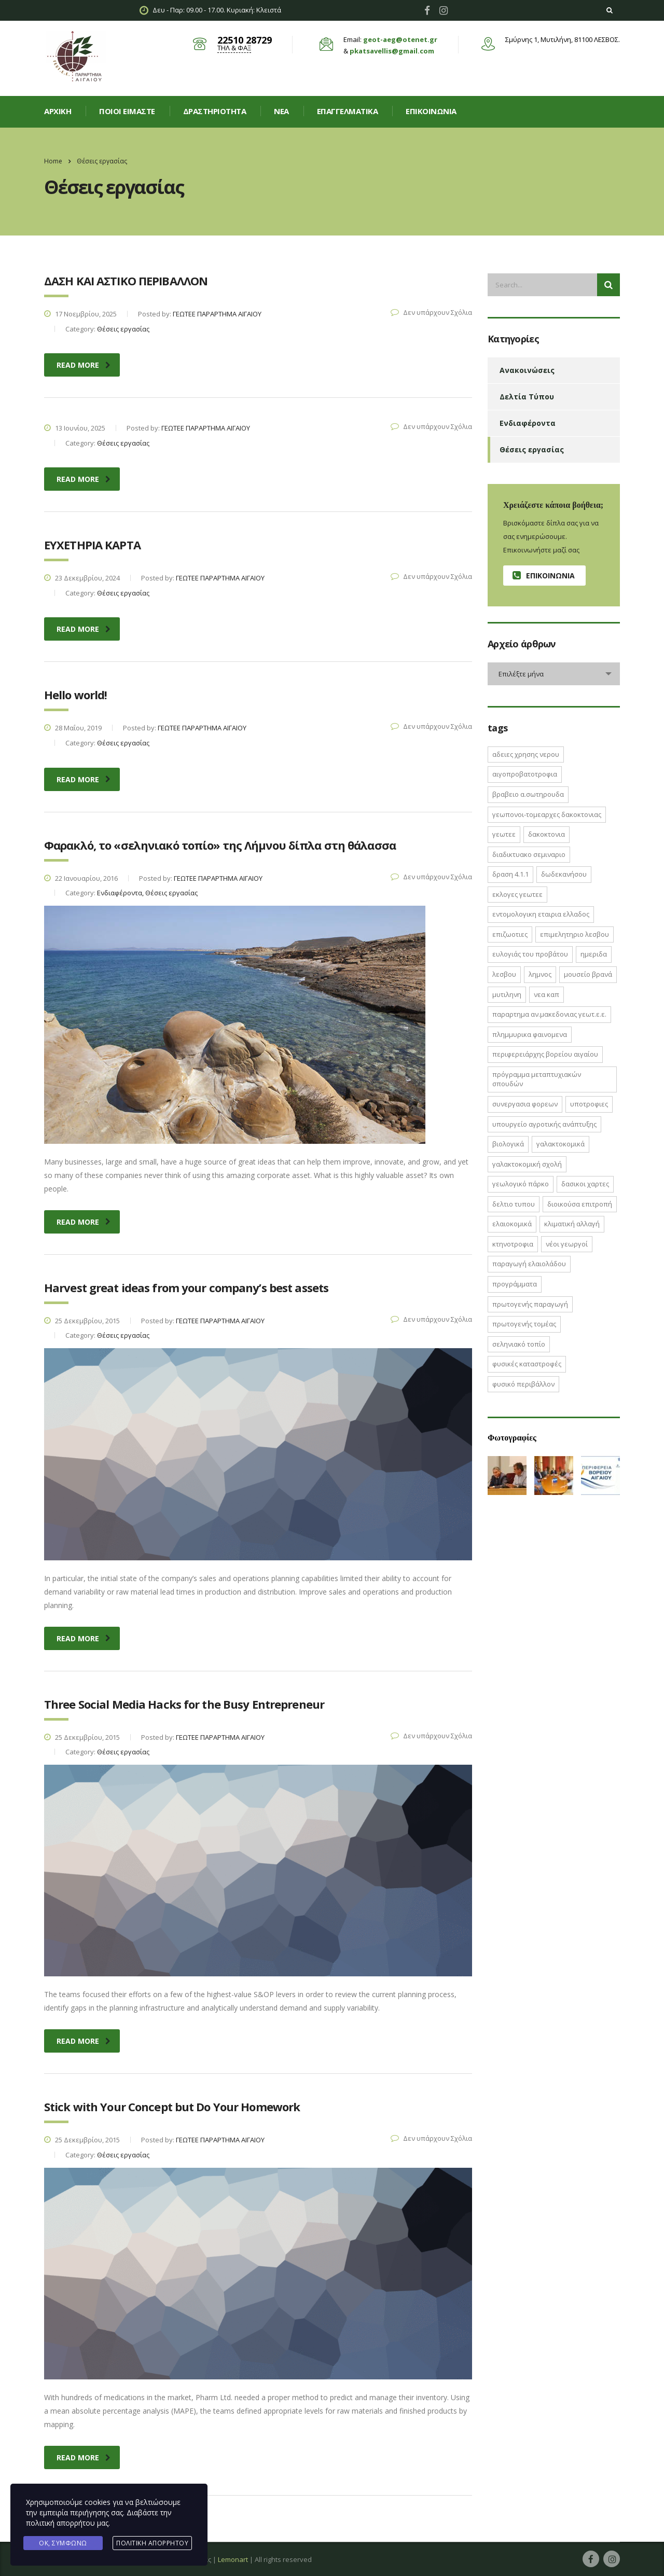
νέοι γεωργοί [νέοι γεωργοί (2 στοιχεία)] (567, 1244)
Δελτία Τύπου (527, 396)
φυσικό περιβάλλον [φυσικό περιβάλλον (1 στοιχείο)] (523, 1384)
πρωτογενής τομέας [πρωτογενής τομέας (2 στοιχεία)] (524, 1323)
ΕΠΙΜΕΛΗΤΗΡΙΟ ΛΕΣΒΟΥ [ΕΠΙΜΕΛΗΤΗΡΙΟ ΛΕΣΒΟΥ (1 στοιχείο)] (574, 934)
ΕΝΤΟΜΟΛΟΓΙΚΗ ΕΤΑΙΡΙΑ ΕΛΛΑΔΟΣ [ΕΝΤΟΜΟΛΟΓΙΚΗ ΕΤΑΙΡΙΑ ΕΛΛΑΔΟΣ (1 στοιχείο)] (540, 914)
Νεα (281, 111)
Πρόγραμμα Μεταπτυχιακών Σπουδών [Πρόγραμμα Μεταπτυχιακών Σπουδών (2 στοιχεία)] (536, 1079)
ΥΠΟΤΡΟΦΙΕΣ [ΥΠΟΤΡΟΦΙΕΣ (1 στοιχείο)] (589, 1104)
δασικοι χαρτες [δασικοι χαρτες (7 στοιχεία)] (585, 1183)
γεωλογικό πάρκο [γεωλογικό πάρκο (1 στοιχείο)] (520, 1183)
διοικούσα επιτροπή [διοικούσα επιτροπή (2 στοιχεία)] (579, 1204)
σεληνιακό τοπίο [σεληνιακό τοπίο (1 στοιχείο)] (518, 1344)
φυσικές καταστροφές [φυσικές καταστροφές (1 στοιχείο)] (526, 1363)
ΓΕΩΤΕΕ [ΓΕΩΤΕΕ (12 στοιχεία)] (504, 834)
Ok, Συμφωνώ (63, 2543)
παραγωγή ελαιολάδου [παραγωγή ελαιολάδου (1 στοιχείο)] (529, 1263)
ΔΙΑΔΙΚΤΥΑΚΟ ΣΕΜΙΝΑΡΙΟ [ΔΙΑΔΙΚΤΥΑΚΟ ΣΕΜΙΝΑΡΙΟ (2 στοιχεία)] (528, 854)
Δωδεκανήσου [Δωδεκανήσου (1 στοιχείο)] (564, 874)
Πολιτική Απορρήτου (152, 2543)
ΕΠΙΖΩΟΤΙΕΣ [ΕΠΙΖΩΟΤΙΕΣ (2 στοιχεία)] (510, 934)
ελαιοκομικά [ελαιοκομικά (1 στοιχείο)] (512, 1223)
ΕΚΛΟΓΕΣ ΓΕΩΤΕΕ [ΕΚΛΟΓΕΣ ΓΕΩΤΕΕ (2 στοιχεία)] (517, 894)
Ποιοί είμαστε (127, 111)
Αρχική (57, 111)
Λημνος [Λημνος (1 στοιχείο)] (540, 974)
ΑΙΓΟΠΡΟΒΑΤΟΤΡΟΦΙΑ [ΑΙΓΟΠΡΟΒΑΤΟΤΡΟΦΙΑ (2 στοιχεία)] (524, 774)
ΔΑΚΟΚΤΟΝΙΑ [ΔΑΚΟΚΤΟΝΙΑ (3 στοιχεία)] (546, 834)
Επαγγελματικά (347, 111)
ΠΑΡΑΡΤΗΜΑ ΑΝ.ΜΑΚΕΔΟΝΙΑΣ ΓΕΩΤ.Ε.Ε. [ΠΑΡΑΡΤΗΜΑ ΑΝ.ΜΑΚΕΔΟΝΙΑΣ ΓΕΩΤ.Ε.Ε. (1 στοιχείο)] (549, 1014)
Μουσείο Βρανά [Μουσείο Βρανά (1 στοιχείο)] (588, 974)
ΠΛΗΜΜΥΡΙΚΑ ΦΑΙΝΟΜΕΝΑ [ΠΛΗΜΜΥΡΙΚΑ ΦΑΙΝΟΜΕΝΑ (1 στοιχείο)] (529, 1034)
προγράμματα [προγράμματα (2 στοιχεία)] (514, 1284)
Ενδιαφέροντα (528, 423)
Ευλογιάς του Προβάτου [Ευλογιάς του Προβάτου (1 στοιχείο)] (530, 954)
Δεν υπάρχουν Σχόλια (431, 312)
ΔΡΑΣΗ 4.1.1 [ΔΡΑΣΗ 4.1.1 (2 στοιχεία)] (510, 874)
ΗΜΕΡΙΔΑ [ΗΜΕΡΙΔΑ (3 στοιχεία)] (593, 954)
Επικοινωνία (431, 111)
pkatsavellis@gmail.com (392, 51)
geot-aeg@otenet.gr (400, 39)
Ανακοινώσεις (527, 370)
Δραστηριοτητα (214, 111)
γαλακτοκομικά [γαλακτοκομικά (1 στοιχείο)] (560, 1143)
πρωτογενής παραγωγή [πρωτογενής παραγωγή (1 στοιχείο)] (530, 1304)
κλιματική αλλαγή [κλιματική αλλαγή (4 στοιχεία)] (572, 1223)
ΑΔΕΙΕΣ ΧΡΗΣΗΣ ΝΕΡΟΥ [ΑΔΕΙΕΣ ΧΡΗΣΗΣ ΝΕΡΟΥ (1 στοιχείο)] (525, 754)
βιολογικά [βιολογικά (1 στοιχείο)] (508, 1143)
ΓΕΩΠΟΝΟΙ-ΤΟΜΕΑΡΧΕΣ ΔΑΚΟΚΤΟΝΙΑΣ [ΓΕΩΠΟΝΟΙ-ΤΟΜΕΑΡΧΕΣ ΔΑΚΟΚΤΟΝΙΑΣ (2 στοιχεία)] (546, 814)
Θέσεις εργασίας (532, 449)
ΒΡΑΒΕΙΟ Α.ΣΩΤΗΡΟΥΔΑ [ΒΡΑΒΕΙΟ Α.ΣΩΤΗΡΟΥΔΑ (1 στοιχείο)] (528, 794)
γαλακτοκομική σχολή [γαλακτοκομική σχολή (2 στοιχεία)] (527, 1164)
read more (83, 365)
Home (53, 161)
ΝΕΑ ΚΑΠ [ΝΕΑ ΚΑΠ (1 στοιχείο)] (546, 994)
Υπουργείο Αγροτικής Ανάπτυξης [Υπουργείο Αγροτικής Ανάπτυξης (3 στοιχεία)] (544, 1124)
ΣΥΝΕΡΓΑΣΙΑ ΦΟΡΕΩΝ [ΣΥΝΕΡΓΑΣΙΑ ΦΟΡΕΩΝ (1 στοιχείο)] (525, 1104)
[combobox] (554, 673)
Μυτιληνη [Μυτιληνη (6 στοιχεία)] (506, 994)
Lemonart (233, 2559)
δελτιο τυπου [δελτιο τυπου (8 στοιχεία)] (513, 1204)
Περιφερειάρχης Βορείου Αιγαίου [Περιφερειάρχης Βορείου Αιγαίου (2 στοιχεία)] (545, 1054)
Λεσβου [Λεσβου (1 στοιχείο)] (504, 974)
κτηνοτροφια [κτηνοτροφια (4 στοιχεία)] (512, 1244)
